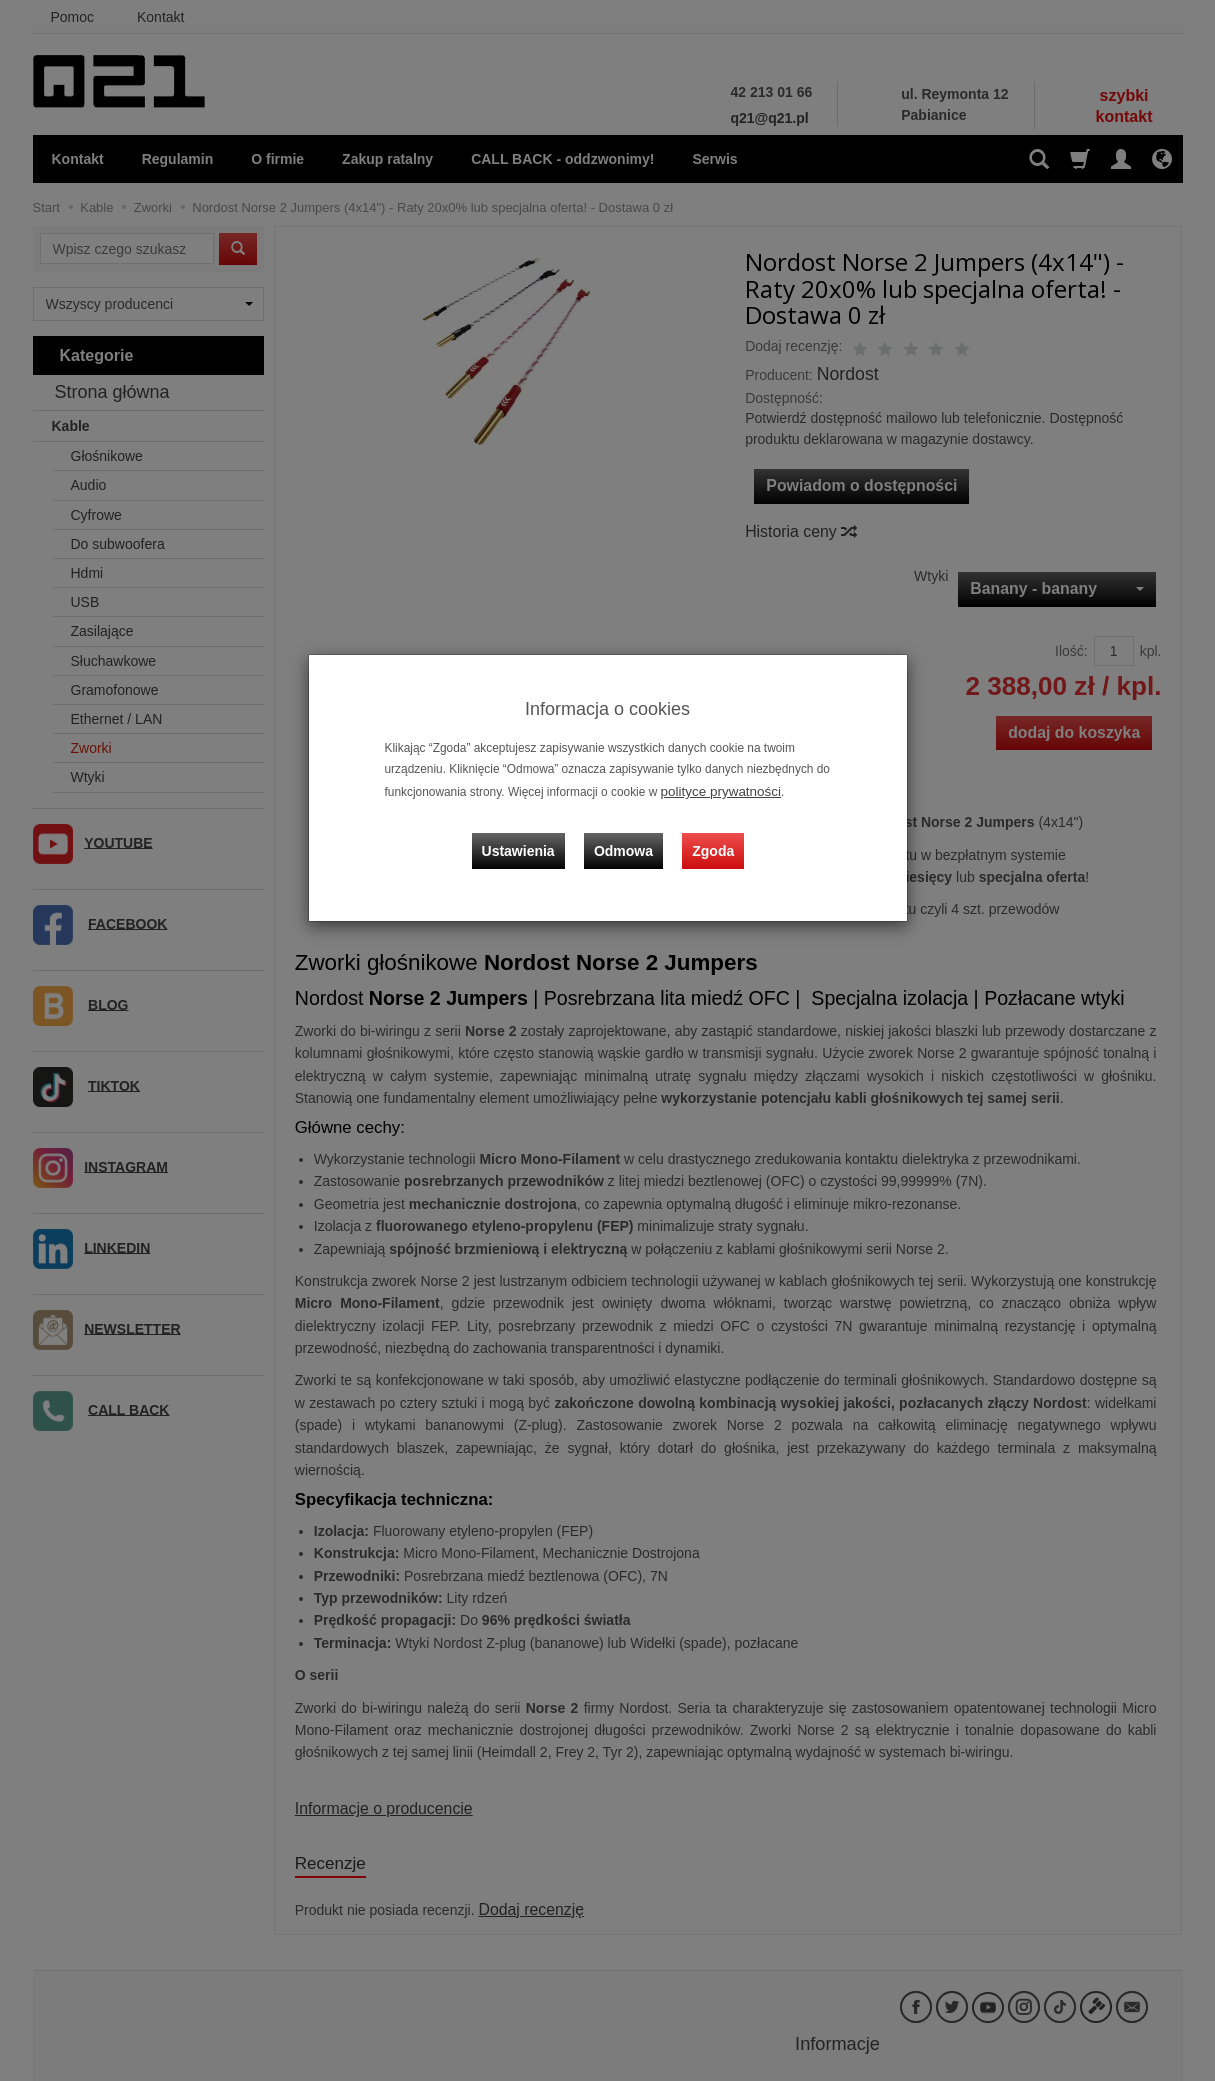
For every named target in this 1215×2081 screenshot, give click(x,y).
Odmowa (628, 834)
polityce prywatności (714, 790)
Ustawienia (531, 834)
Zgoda (709, 834)
